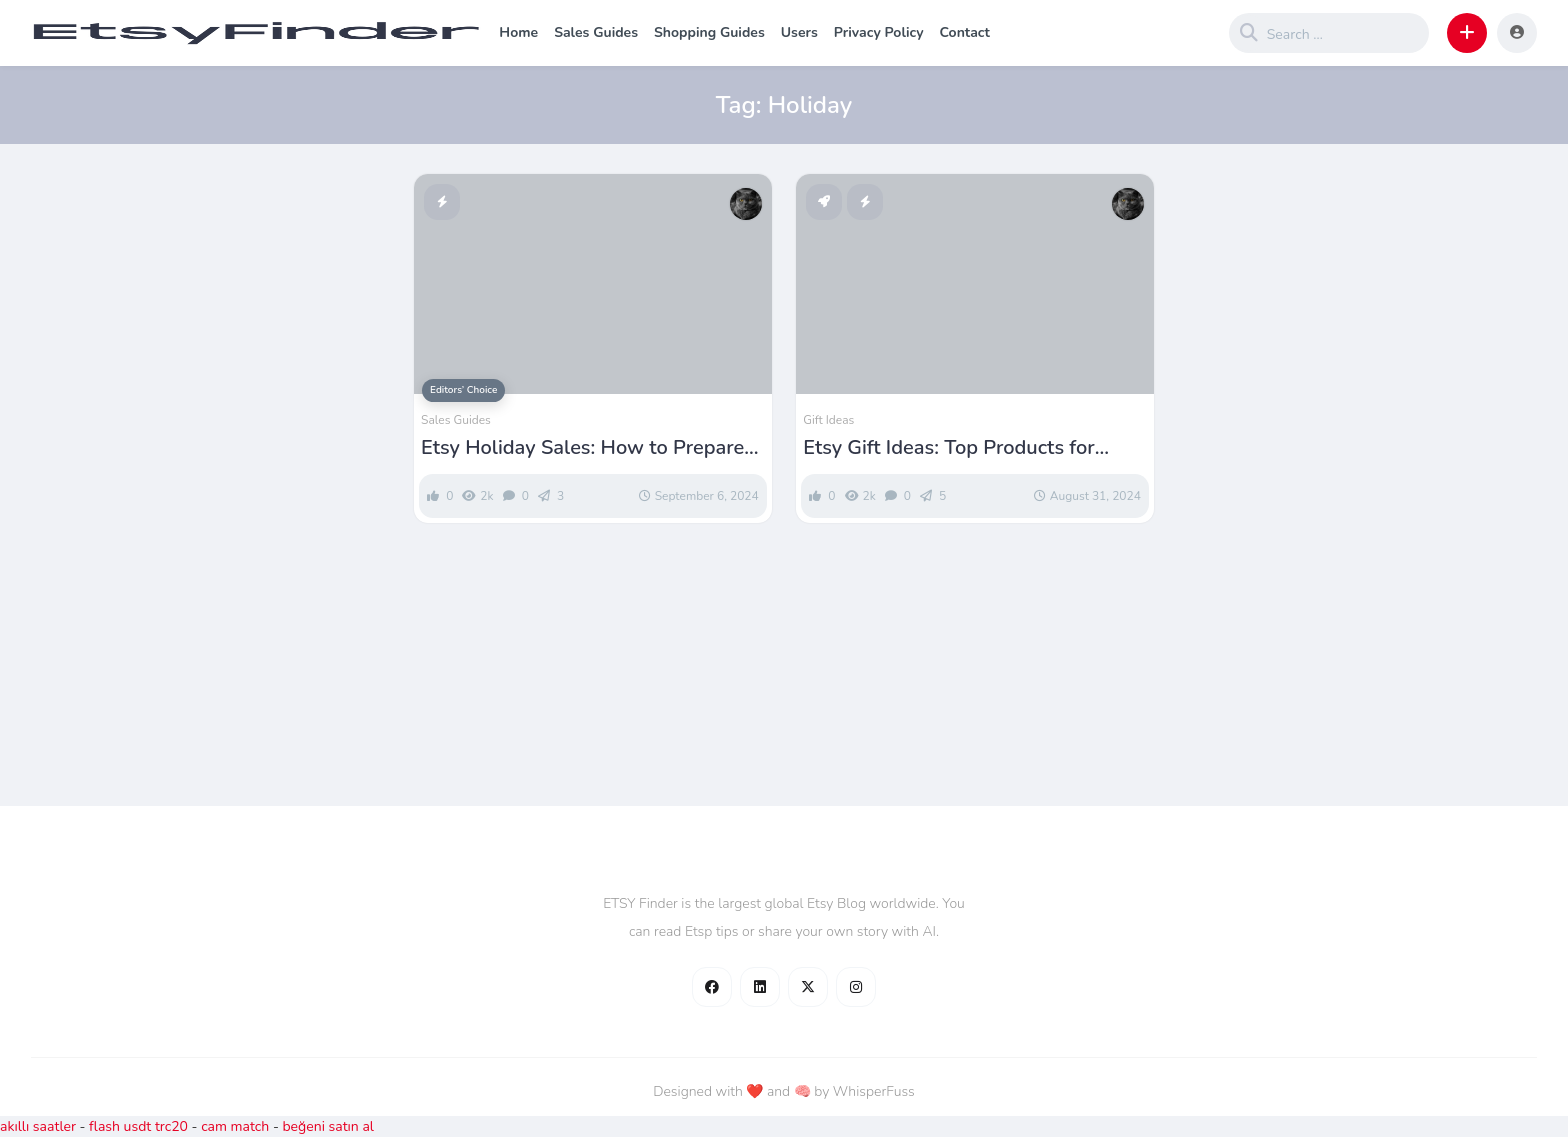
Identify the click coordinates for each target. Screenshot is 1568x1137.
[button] (1467, 33)
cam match (235, 1126)
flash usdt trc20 (138, 1126)
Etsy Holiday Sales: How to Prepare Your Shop (582, 448)
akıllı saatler (38, 1126)
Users (799, 32)
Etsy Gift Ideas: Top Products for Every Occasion (949, 448)
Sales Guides (596, 32)
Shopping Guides (709, 32)
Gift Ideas (828, 420)
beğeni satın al (328, 1126)
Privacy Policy (879, 32)
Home (518, 32)
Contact (965, 32)
